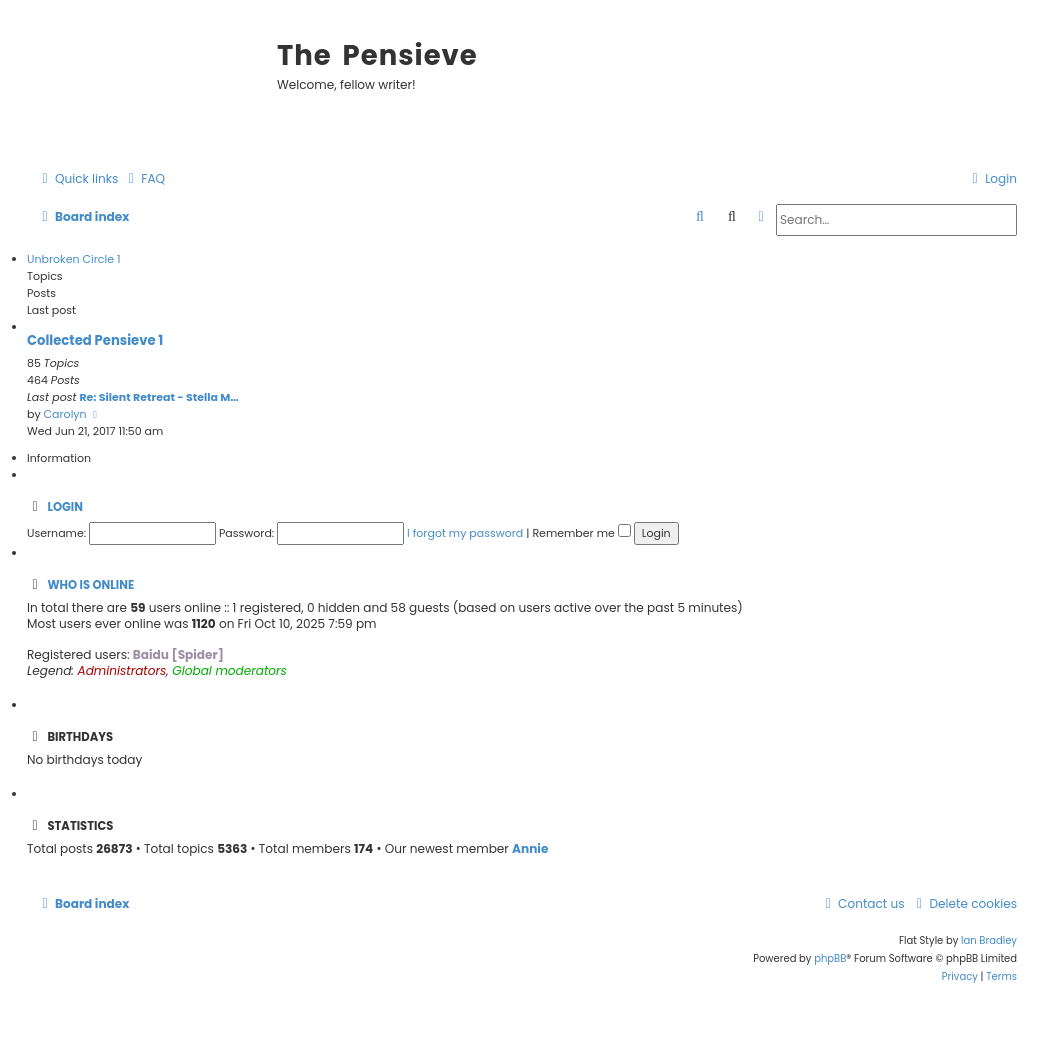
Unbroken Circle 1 (73, 259)
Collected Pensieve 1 (95, 340)
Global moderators (229, 671)
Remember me (581, 533)
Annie (530, 849)
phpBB (830, 958)
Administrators (122, 671)
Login (64, 507)
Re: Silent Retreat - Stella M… (158, 397)
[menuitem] (144, 179)
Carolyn (65, 414)
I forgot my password (465, 533)
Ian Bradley (989, 940)
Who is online (90, 585)
